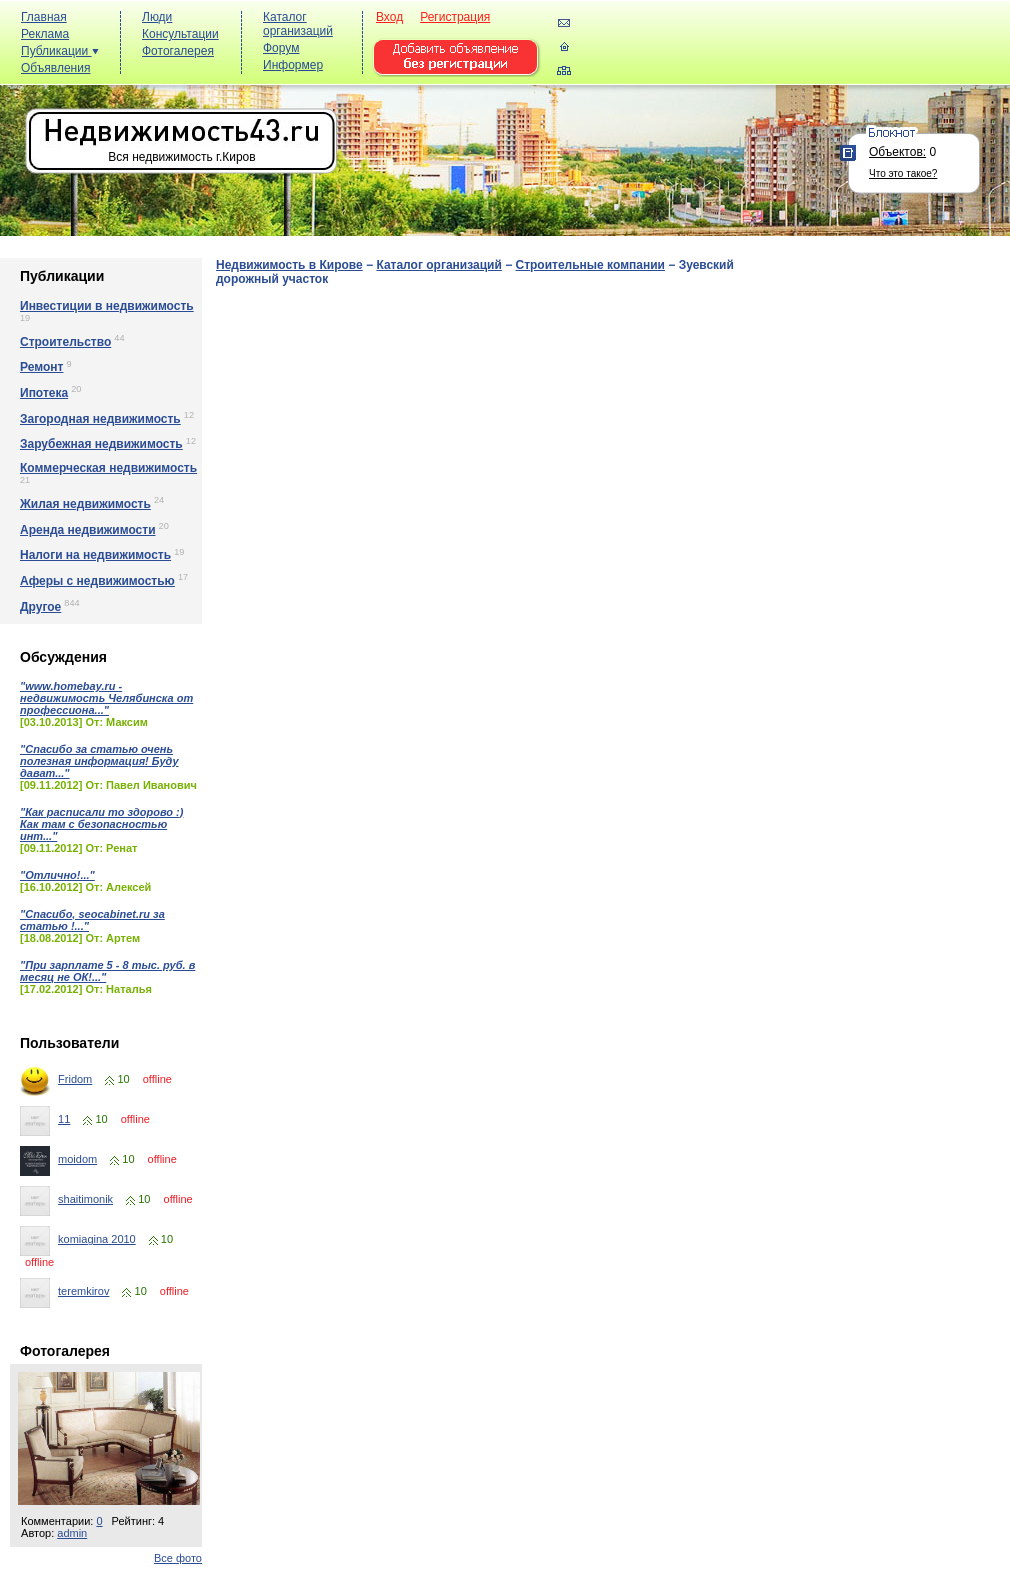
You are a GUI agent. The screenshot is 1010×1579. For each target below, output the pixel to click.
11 (64, 1119)
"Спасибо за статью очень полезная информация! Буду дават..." (99, 761)
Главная (44, 17)
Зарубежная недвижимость (101, 444)
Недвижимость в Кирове (289, 265)
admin (72, 1533)
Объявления (55, 68)
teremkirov (83, 1291)
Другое (40, 607)
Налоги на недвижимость (95, 555)
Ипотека (44, 393)
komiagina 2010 (97, 1239)
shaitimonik (85, 1199)
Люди (157, 17)
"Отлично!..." (57, 875)
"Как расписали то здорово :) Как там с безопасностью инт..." (101, 824)
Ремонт (41, 367)
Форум (281, 48)
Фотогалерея (178, 51)
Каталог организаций (298, 24)
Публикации (60, 51)
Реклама (45, 34)
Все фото (178, 1558)
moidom (77, 1159)
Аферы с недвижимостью (97, 581)
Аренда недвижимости (88, 530)
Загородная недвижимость (100, 419)
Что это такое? (903, 173)
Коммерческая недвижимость (108, 468)
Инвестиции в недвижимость (107, 306)
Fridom (75, 1079)
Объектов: (897, 152)
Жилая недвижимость (85, 504)
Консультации (180, 34)
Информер (293, 65)
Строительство (65, 342)
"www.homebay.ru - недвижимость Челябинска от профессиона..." (106, 698)
